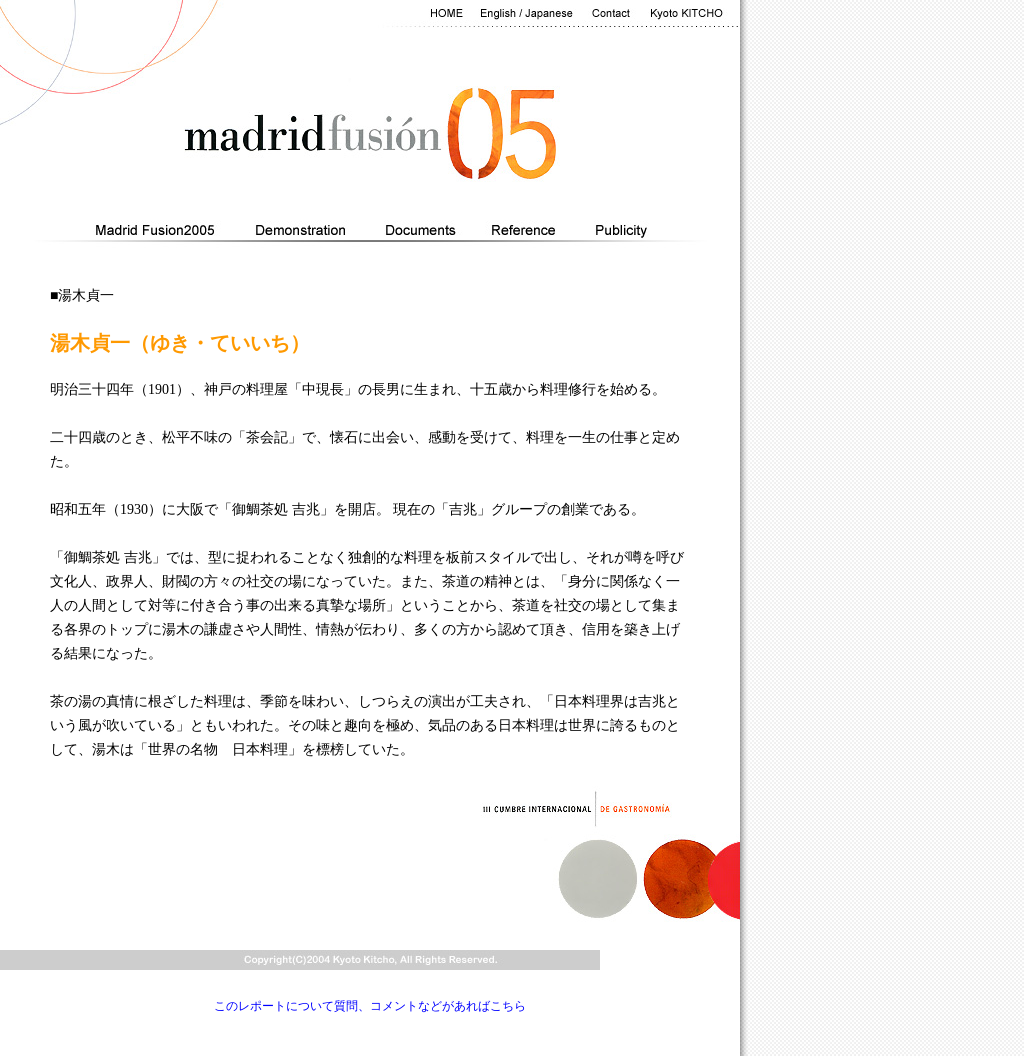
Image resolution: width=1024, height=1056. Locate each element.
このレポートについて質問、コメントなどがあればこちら (370, 1006)
